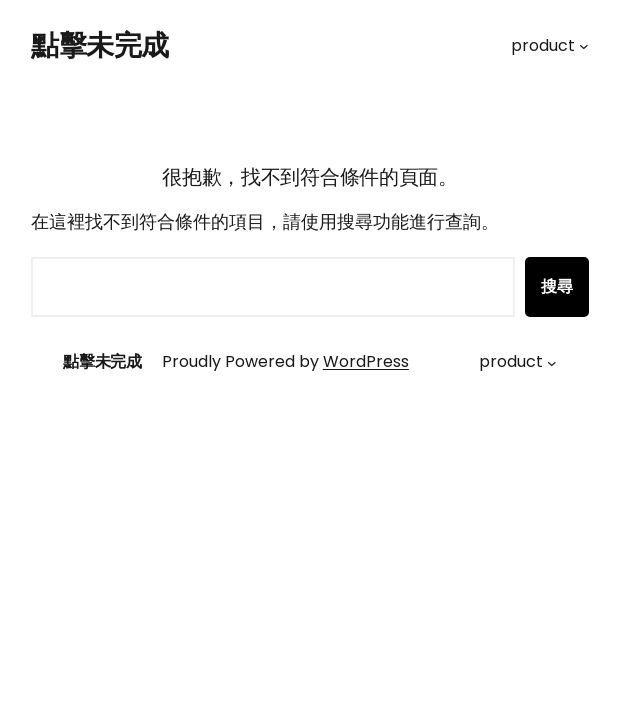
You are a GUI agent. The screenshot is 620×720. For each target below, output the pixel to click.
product (543, 45)
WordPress (366, 361)
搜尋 (557, 286)
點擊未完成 (100, 45)
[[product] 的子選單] (584, 46)
